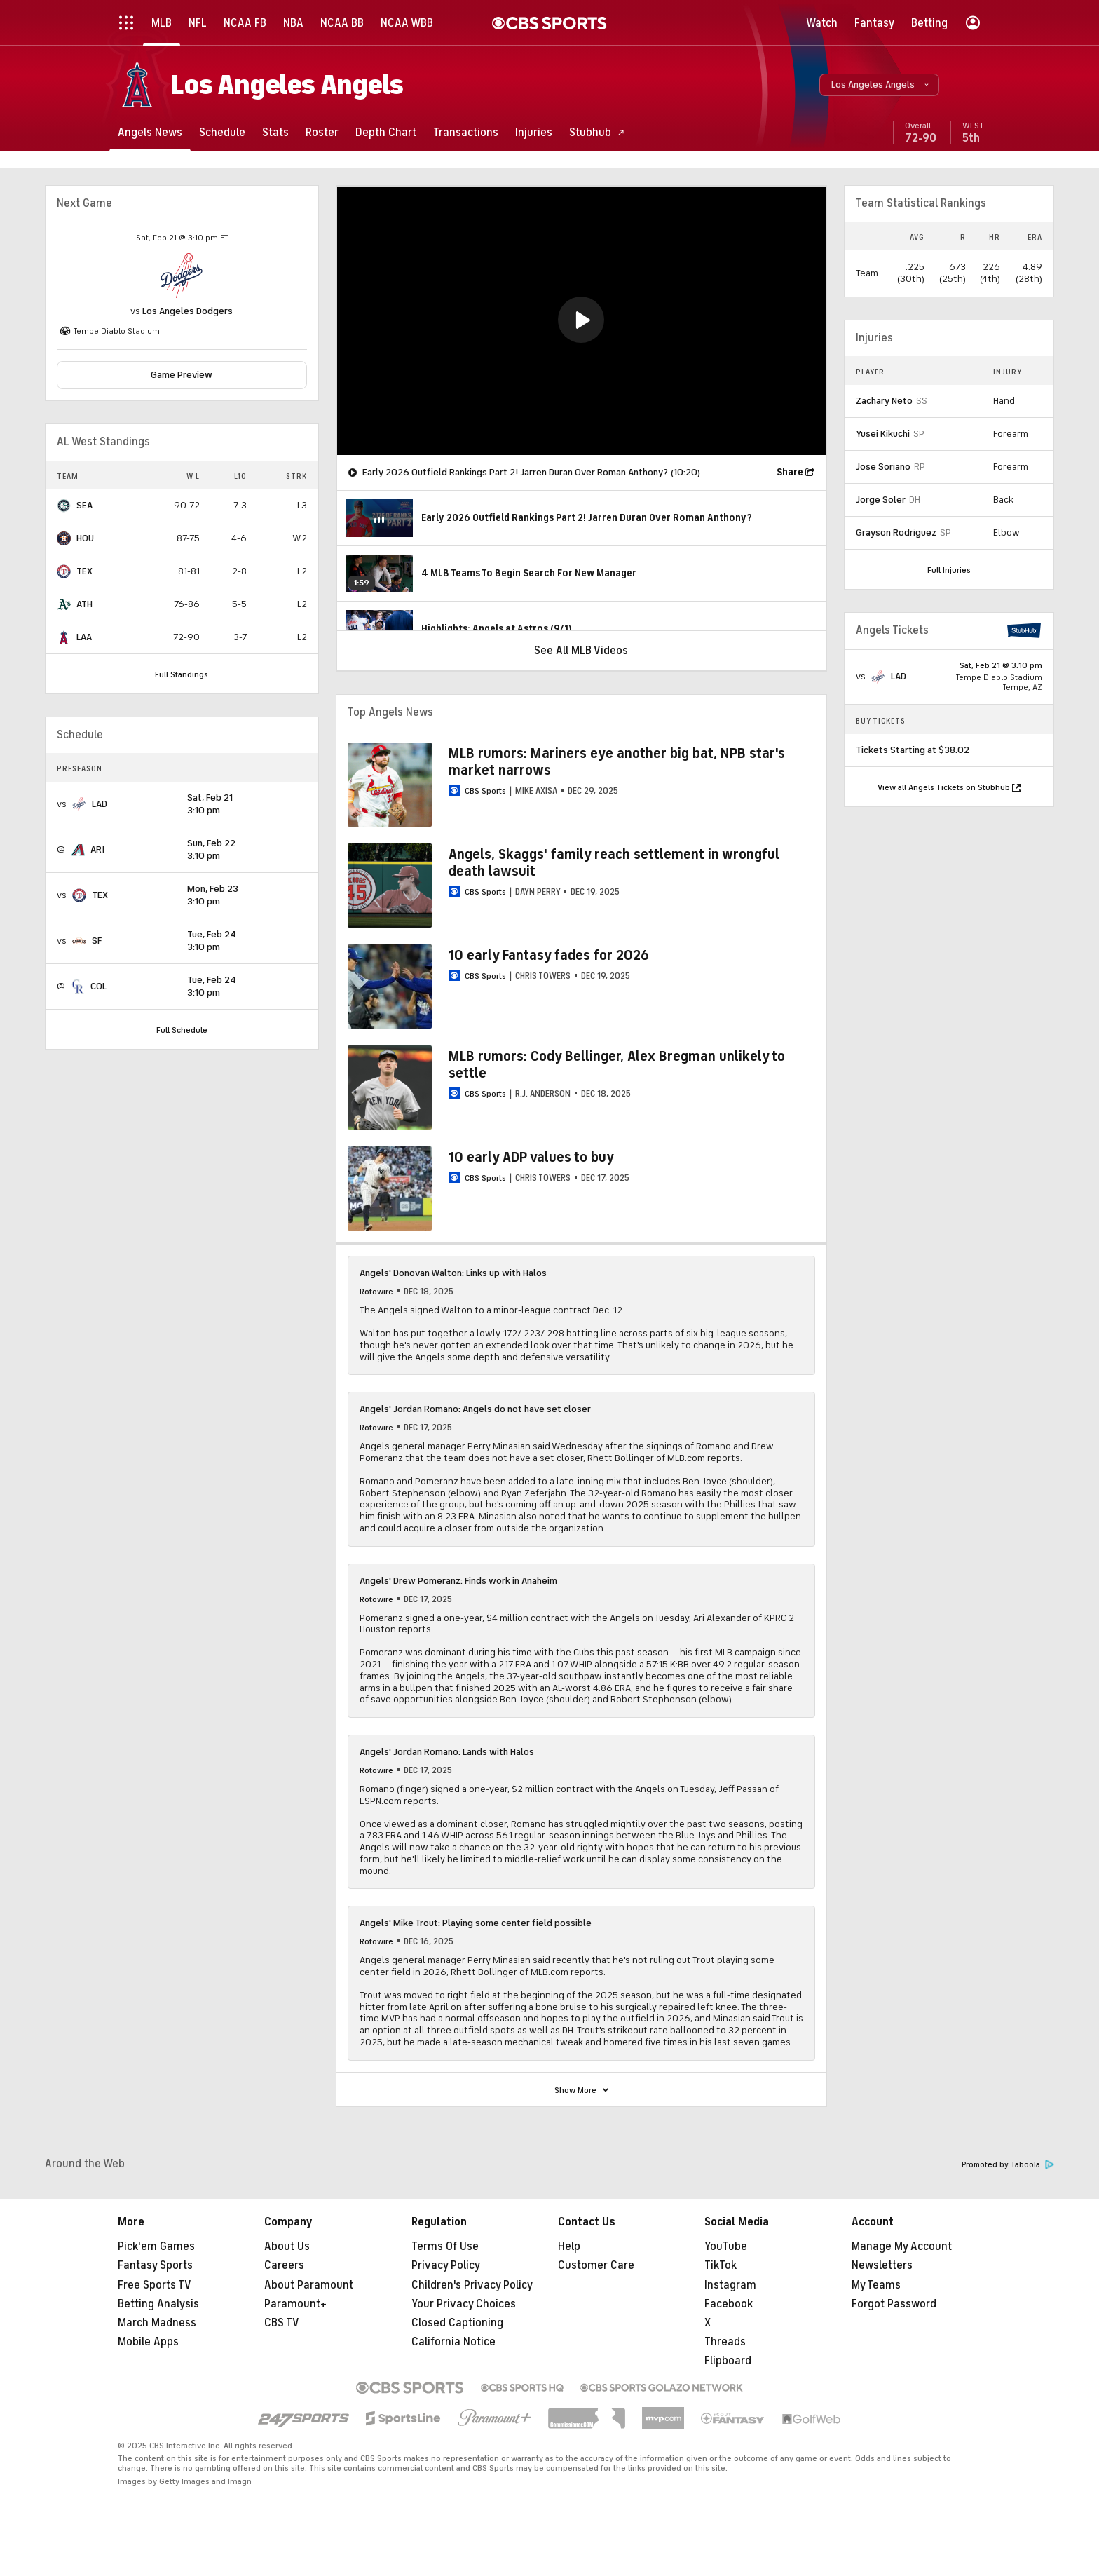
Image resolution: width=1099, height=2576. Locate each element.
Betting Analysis (158, 2304)
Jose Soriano (883, 467)
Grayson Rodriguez (896, 532)
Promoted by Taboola (1008, 2164)
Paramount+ (295, 2304)
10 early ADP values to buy (531, 1157)
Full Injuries (949, 570)
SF (97, 941)
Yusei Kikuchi (883, 434)
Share (790, 472)
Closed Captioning (457, 2323)
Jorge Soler (881, 500)
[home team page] (181, 275)
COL (98, 986)
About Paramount (308, 2285)
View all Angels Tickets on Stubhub (949, 787)
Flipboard (727, 2361)
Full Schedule (181, 1030)
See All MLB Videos (581, 651)
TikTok (720, 2265)
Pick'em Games (156, 2246)
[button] (879, 85)
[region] (581, 321)
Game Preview (181, 375)
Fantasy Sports (155, 2265)
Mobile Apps (148, 2342)
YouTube (725, 2246)
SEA (84, 505)
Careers (284, 2265)
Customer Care (596, 2265)
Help (569, 2246)
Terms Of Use (445, 2246)
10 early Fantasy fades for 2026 (549, 955)
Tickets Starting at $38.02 (912, 750)
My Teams (876, 2285)
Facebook (728, 2304)
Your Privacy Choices (463, 2304)
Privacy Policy (445, 2265)
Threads (725, 2342)
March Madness (157, 2323)
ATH (84, 604)
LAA (84, 637)
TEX (84, 571)
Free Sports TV (154, 2285)
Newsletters (882, 2265)
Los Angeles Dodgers (187, 311)
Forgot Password (894, 2304)
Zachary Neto (884, 401)
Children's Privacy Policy (472, 2285)
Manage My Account (902, 2246)
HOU (85, 538)
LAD (99, 804)
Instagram (730, 2285)
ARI (97, 849)
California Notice (453, 2342)
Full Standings (181, 674)
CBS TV (281, 2323)
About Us (287, 2246)
